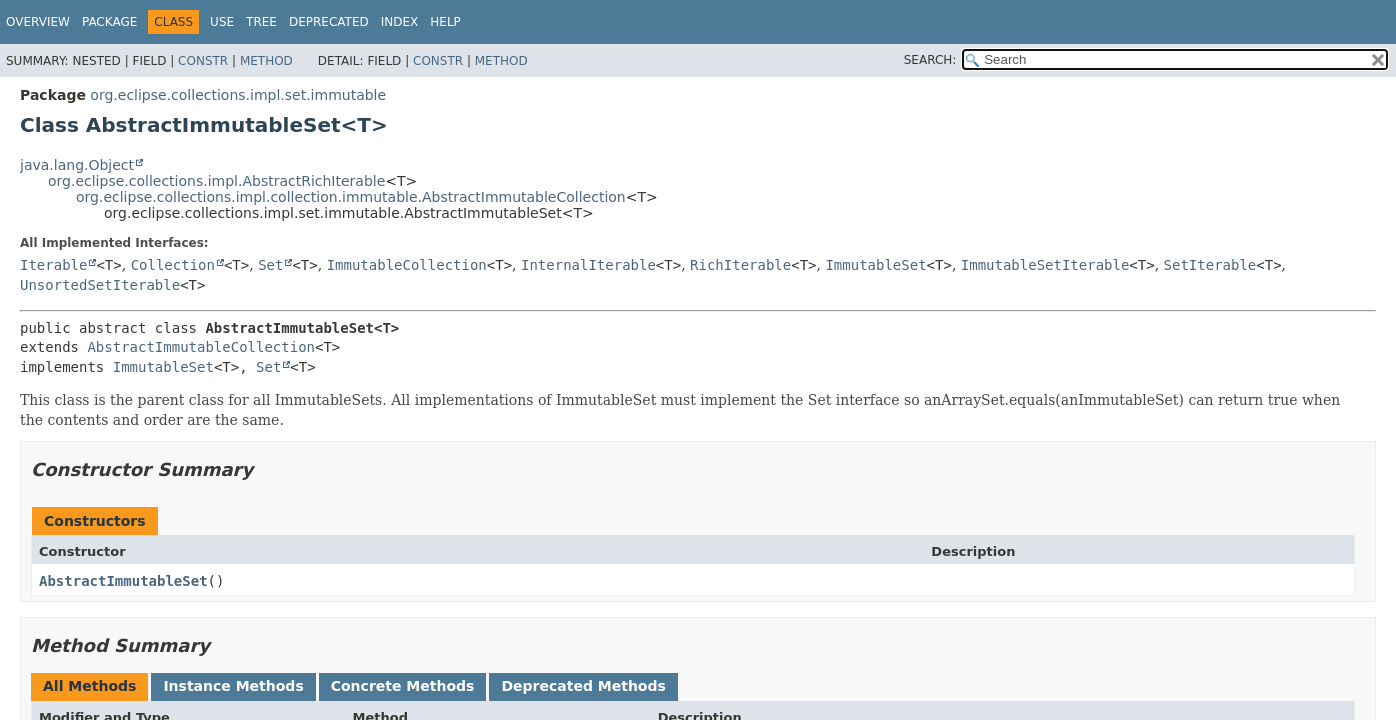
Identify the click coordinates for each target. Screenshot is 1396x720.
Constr (203, 61)
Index (400, 22)
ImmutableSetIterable (1045, 265)
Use (222, 22)
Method (266, 61)
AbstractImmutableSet (123, 581)
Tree (261, 22)
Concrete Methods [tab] (403, 686)
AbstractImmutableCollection (201, 347)
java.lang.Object (77, 165)
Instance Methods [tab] (233, 686)
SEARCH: (930, 60)
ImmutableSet (875, 265)
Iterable (53, 265)
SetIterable (1210, 265)
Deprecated (329, 22)
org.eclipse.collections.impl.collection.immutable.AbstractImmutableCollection (351, 197)
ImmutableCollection (407, 265)
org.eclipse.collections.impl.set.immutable (238, 95)
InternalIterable (588, 265)
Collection (173, 265)
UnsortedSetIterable (100, 285)
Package (109, 22)
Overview (38, 22)
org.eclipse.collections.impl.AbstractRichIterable (216, 181)
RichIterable (740, 265)
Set (270, 265)
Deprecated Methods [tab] (583, 686)
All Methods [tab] (89, 686)
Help (445, 22)
